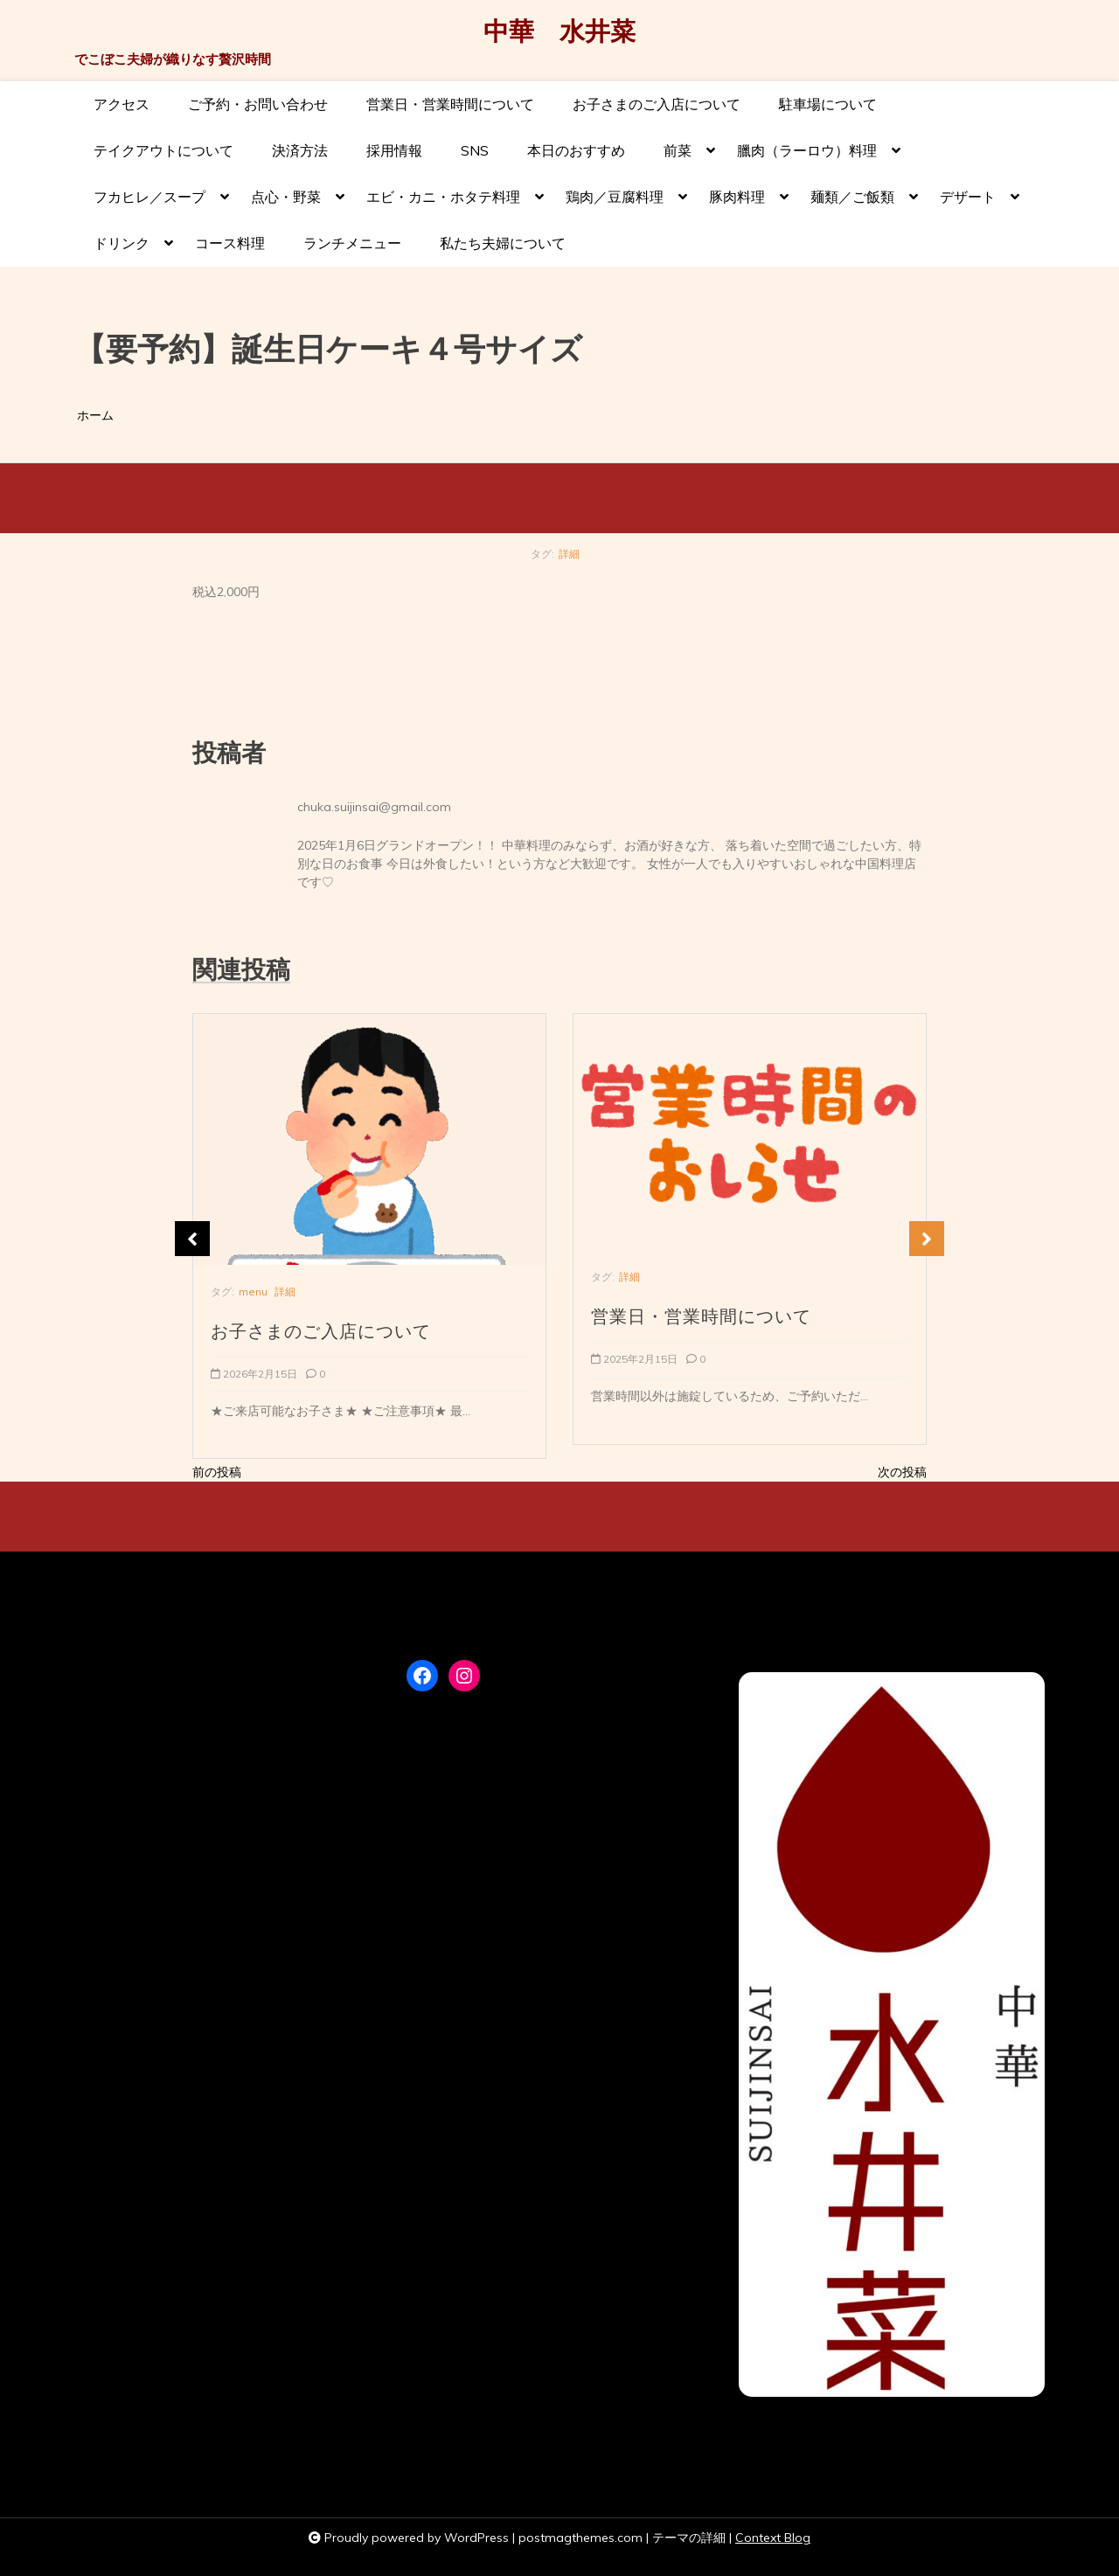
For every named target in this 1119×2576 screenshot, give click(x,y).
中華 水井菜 (559, 32)
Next (926, 1238)
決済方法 (300, 150)
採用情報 (394, 150)
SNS (475, 150)
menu (253, 1291)
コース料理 (230, 243)
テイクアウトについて (163, 150)
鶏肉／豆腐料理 (615, 204)
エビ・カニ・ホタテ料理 (443, 204)
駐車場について (828, 104)
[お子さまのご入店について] (369, 1139)
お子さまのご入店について (656, 104)
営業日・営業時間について (450, 104)
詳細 (569, 553)
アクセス (121, 104)
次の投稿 (902, 1472)
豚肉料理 (737, 204)
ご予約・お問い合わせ (258, 104)
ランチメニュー (352, 243)
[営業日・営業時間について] (749, 1132)
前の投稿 (216, 1472)
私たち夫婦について (503, 243)
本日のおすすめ (576, 150)
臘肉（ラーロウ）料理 (807, 158)
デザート (968, 204)
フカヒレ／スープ (149, 204)
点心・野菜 (286, 204)
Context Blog (772, 2537)
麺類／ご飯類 (852, 204)
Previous (192, 1238)
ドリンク (121, 250)
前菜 (678, 158)
